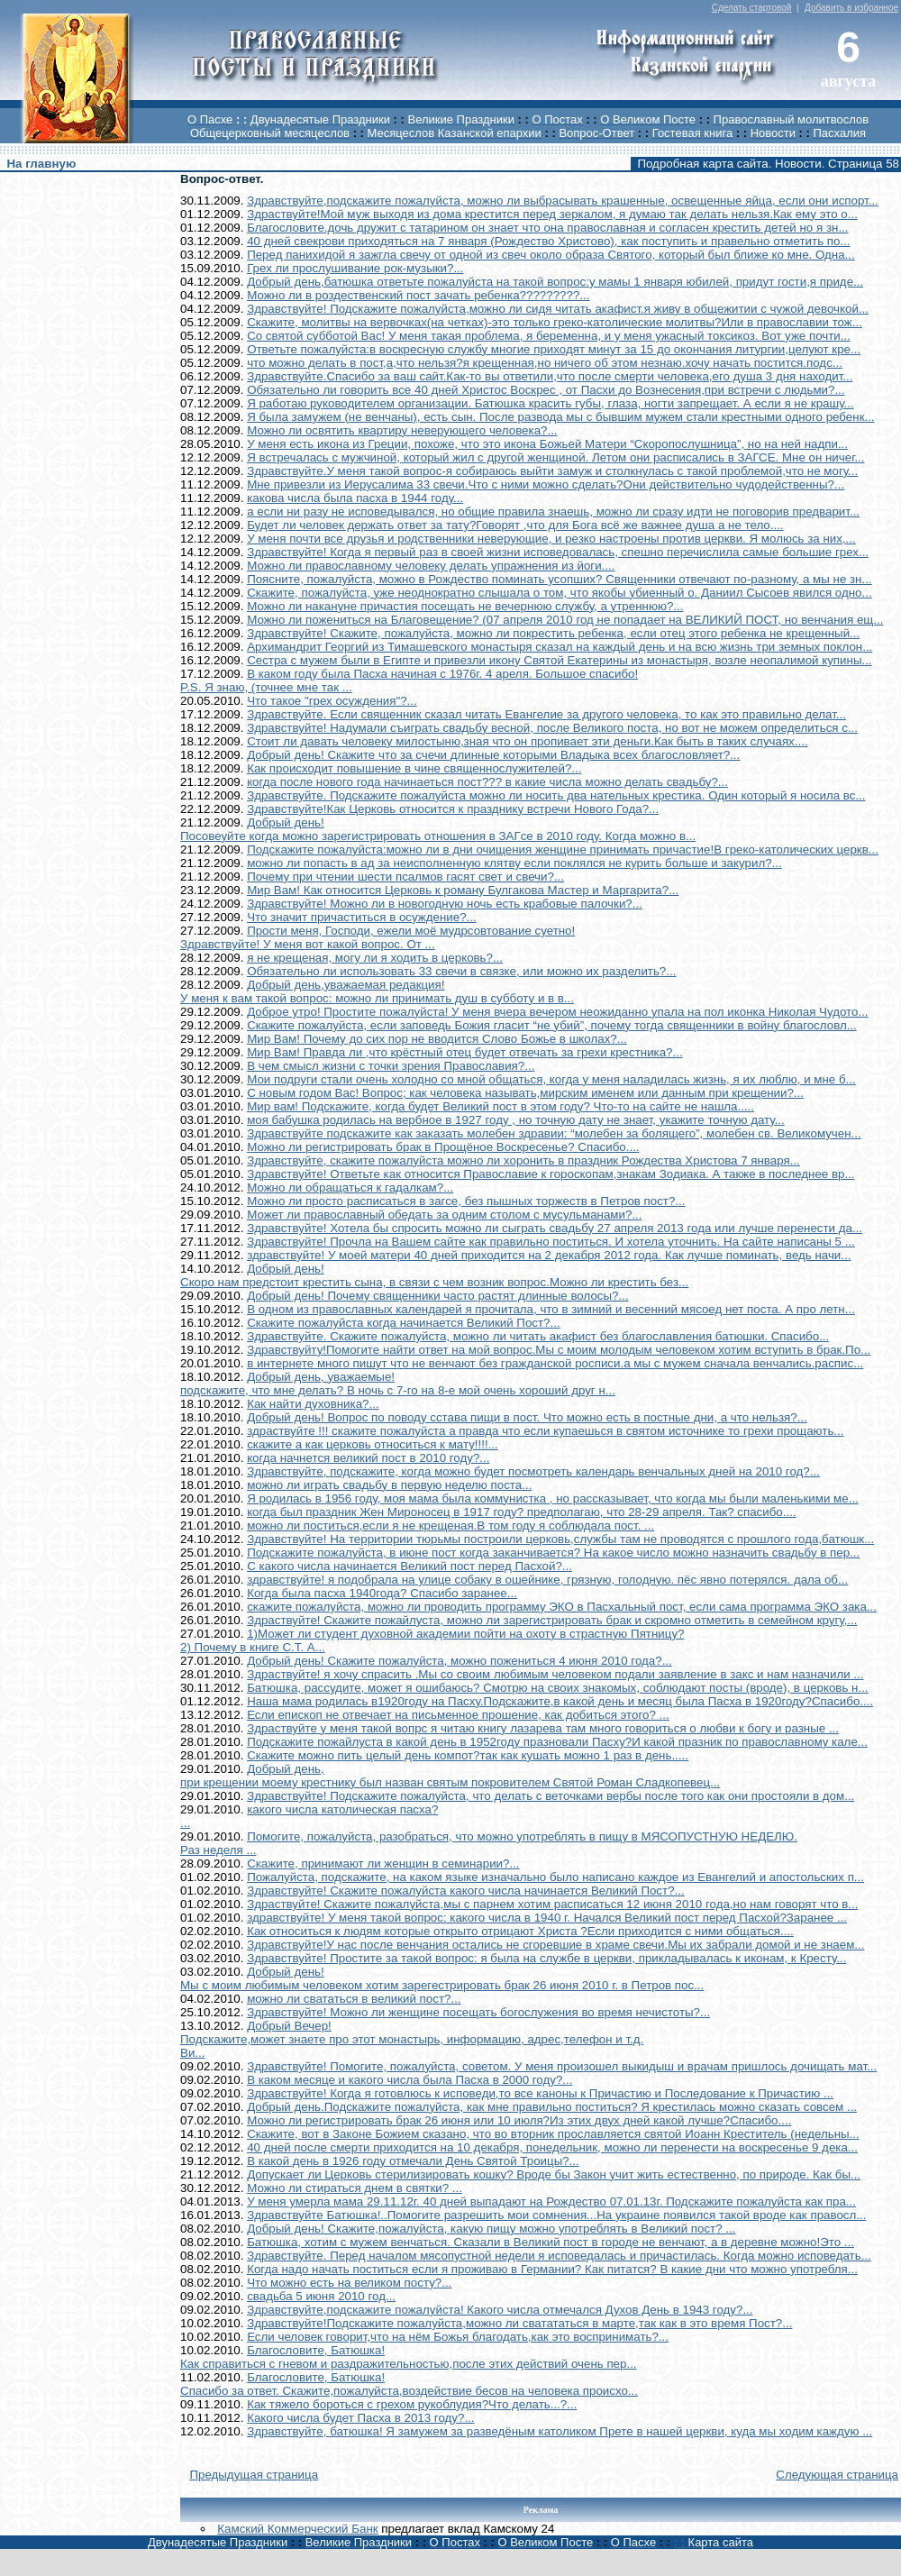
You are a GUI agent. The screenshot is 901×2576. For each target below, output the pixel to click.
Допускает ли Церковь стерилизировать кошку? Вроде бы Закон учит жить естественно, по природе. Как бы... (553, 2174)
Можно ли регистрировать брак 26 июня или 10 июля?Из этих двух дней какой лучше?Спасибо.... (519, 2120)
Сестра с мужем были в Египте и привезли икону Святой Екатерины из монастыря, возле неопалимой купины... (559, 660)
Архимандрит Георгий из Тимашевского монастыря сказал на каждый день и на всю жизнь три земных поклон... (559, 646)
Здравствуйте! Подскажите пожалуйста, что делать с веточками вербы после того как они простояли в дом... (550, 1796)
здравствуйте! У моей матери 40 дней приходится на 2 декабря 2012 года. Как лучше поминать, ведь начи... (549, 1255)
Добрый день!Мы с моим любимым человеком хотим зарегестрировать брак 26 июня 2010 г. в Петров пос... (442, 1978)
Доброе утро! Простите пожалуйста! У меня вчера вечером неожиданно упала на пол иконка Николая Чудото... (557, 1012)
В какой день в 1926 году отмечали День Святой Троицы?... (413, 2161)
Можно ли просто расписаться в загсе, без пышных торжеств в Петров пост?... (466, 1201)
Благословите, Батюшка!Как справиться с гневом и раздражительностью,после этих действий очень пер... (408, 2356)
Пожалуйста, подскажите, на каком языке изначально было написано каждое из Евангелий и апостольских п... (555, 1877)
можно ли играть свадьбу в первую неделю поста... (389, 1485)
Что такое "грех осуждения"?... (332, 701)
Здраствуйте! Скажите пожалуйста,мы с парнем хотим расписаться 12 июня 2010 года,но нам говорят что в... (552, 1904)
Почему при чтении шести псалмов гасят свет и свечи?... (405, 876)
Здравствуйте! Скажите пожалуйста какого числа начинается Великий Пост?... (466, 1890)
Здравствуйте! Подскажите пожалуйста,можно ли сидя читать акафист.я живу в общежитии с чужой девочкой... (558, 308)
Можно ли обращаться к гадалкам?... (350, 1187)
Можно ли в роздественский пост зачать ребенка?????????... (418, 295)
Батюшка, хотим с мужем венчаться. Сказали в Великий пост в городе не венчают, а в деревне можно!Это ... (550, 2242)
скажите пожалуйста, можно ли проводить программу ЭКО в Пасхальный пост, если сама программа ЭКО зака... (562, 1606)
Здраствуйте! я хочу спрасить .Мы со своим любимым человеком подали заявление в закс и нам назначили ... (555, 1674)
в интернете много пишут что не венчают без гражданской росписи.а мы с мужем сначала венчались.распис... (555, 1363)
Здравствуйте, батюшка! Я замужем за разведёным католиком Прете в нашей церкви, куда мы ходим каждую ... (559, 2431)
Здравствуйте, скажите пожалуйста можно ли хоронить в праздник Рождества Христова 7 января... (523, 1160)
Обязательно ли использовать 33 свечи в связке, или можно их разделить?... (461, 971)
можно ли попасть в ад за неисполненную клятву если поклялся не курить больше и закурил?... (514, 863)
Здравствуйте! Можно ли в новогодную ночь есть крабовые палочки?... (444, 903)
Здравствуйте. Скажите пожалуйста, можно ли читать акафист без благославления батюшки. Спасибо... (538, 1336)
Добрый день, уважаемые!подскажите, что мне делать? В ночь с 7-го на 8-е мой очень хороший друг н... (397, 1383)
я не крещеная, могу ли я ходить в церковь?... (375, 957)
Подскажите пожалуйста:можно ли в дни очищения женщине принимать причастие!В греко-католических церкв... (562, 849)
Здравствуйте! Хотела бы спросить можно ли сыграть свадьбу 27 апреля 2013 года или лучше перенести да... (554, 1228)
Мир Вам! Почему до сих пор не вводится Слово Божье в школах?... (437, 1039)
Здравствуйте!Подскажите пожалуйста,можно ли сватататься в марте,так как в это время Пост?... (519, 2323)
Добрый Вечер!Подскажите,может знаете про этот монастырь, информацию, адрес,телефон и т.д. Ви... (411, 2039)
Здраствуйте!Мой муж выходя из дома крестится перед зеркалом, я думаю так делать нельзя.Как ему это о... (552, 214)
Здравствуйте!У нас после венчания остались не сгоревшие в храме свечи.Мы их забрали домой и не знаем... (555, 1944)
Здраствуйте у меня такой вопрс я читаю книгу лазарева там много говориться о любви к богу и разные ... (543, 1728)
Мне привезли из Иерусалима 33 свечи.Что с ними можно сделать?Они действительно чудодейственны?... (545, 484)
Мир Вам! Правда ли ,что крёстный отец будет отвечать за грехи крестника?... (465, 1052)
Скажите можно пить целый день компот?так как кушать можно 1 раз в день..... (467, 1755)
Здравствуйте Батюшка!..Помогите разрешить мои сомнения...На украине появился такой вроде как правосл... (556, 2215)
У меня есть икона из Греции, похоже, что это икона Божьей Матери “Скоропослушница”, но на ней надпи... (547, 444)
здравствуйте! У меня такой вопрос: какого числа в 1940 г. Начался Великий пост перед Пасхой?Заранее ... (547, 1917)
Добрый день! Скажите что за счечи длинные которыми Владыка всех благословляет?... (493, 755)
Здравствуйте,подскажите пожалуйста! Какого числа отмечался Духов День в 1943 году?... (499, 2309)
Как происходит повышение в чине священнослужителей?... (414, 768)
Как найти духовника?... (313, 1404)
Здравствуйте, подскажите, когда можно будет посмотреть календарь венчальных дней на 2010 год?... (533, 1471)
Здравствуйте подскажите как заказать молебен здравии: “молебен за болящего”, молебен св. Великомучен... (554, 1133)
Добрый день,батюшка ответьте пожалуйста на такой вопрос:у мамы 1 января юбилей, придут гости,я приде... (555, 281)
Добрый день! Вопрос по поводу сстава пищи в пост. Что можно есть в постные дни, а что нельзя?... (527, 1417)
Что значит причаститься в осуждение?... (362, 917)
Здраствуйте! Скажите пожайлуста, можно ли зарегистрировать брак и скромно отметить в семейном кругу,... (552, 1620)
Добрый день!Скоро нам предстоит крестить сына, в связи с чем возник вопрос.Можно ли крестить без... (434, 1275)
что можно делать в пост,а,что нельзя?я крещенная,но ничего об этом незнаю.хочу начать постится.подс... (544, 363)
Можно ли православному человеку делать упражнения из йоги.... (430, 565)
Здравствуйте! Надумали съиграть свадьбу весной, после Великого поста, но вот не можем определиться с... (552, 728)
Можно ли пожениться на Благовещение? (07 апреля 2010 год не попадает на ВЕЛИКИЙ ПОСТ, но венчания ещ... (565, 619)
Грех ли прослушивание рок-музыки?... (355, 268)
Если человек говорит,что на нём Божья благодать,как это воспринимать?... (458, 2336)
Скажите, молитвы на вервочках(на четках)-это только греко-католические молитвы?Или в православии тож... (554, 322)
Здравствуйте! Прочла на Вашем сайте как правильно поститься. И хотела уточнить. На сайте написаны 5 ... (551, 1241)
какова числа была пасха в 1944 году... (355, 498)
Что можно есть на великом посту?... (349, 2282)
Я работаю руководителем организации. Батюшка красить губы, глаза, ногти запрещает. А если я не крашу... (550, 403)
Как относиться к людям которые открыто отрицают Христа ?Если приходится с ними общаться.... (520, 1931)
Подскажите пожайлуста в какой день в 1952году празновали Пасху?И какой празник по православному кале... (557, 1742)
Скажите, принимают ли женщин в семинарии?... (383, 1863)
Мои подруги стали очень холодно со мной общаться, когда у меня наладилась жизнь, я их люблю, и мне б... (551, 1079)
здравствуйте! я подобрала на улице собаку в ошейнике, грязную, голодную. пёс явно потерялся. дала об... (547, 1579)
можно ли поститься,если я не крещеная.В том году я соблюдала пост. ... (450, 1525)
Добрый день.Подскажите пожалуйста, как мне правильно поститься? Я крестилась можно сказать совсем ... (552, 2107)
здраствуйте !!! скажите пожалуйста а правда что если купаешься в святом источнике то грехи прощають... (545, 1431)
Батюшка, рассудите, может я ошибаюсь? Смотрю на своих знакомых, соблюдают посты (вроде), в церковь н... (557, 1687)
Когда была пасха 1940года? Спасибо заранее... (382, 1593)
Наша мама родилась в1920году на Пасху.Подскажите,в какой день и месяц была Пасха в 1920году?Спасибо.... (560, 1701)
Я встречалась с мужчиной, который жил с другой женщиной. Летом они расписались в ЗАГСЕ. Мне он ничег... (555, 457)
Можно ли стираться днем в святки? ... (354, 2188)
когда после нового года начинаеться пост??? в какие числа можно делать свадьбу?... (487, 782)
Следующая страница (837, 2474)
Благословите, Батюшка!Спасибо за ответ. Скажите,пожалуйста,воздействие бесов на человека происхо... (409, 2384)
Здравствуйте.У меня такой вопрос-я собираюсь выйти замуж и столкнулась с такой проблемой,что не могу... (552, 471)
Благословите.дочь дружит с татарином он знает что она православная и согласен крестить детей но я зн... (547, 227)
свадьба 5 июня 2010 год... (321, 2296)
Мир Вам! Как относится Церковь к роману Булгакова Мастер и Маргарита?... (462, 890)
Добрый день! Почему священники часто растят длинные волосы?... (437, 1295)
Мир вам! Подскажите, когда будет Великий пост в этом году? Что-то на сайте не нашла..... (500, 1106)
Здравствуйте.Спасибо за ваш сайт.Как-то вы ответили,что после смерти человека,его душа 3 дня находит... (549, 376)
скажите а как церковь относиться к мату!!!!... (372, 1444)
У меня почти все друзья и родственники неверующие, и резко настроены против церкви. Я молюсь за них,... (551, 538)
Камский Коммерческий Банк (297, 2528)
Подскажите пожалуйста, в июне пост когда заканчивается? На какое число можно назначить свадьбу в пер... (553, 1552)
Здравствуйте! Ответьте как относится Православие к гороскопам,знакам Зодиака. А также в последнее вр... (550, 1174)
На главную (41, 163)
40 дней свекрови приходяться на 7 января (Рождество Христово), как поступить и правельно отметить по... (548, 241)
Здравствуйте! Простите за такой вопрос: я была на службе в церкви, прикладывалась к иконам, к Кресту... (546, 1958)
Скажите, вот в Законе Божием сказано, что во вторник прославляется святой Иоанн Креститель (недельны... (553, 2134)
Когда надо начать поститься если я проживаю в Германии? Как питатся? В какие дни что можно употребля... (552, 2269)
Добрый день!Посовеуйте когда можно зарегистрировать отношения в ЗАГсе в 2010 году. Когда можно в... (438, 829)
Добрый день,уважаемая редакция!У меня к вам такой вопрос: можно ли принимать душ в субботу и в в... (377, 991)
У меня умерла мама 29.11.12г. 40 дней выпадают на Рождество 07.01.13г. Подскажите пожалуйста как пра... (551, 2201)
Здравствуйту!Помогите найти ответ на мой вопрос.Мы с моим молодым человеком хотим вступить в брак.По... (558, 1350)
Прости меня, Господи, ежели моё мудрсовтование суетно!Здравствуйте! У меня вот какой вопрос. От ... (377, 937)
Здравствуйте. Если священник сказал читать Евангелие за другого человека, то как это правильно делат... (546, 714)
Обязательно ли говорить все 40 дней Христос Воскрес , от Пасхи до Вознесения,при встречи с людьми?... (545, 390)
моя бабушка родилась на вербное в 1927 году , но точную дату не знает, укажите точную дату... (516, 1120)
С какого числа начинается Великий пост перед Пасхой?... (409, 1566)
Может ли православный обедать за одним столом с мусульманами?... (444, 1214)
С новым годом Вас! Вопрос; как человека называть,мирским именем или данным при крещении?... (525, 1093)
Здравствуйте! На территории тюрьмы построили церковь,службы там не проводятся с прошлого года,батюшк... (560, 1539)
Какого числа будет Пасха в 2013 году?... (360, 2418)
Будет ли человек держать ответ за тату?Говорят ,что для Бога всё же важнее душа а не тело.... (515, 525)
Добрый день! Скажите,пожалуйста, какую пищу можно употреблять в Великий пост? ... (491, 2228)
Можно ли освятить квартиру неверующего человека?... (402, 430)
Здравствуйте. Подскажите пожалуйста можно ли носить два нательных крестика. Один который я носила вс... (556, 795)
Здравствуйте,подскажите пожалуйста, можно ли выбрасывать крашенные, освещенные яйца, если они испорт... (562, 200)
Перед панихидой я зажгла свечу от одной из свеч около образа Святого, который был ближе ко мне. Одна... (551, 254)
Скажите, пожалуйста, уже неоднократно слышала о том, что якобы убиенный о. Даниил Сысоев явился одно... (559, 592)
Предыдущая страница (253, 2474)
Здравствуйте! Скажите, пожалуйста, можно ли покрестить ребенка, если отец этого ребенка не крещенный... (553, 633)
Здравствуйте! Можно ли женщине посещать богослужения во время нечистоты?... (478, 2012)
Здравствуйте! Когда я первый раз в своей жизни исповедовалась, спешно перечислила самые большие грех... (558, 552)
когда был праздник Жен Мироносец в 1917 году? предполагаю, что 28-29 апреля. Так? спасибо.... (521, 1512)
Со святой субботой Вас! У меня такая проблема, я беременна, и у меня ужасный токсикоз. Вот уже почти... (549, 336)
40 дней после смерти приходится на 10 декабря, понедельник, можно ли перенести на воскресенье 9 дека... (552, 2147)
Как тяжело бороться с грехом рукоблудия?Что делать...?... (412, 2404)
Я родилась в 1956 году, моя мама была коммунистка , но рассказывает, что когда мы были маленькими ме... (553, 1498)
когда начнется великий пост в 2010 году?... (368, 1458)
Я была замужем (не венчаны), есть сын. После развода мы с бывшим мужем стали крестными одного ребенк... (560, 417)
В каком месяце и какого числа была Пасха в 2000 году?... (409, 2080)
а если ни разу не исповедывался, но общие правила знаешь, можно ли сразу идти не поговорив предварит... (553, 511)
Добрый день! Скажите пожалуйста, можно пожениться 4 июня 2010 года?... (459, 1660)
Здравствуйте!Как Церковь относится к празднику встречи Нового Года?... (453, 809)
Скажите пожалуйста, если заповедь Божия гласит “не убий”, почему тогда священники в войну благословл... (552, 1025)
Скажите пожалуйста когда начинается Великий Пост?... (403, 1322)
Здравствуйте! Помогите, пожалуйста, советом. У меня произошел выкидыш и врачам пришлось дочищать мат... (562, 2066)
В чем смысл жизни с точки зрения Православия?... (390, 1066)
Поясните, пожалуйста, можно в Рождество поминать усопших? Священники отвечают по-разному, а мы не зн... (559, 579)
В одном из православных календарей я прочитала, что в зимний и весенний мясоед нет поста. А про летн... (551, 1309)
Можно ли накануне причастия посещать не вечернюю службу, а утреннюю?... (465, 606)
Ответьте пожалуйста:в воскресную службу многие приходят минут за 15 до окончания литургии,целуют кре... (553, 349)
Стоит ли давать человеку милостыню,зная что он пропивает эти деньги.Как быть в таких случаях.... (527, 741)
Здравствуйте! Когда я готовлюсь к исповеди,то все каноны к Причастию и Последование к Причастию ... (540, 2093)
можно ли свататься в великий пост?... (353, 1998)
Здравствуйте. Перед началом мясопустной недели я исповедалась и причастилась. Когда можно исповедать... (559, 2255)
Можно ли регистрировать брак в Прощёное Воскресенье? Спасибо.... (443, 1147)
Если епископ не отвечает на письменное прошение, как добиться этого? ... (458, 1715)
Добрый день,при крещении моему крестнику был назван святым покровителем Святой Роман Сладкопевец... (450, 1775)
